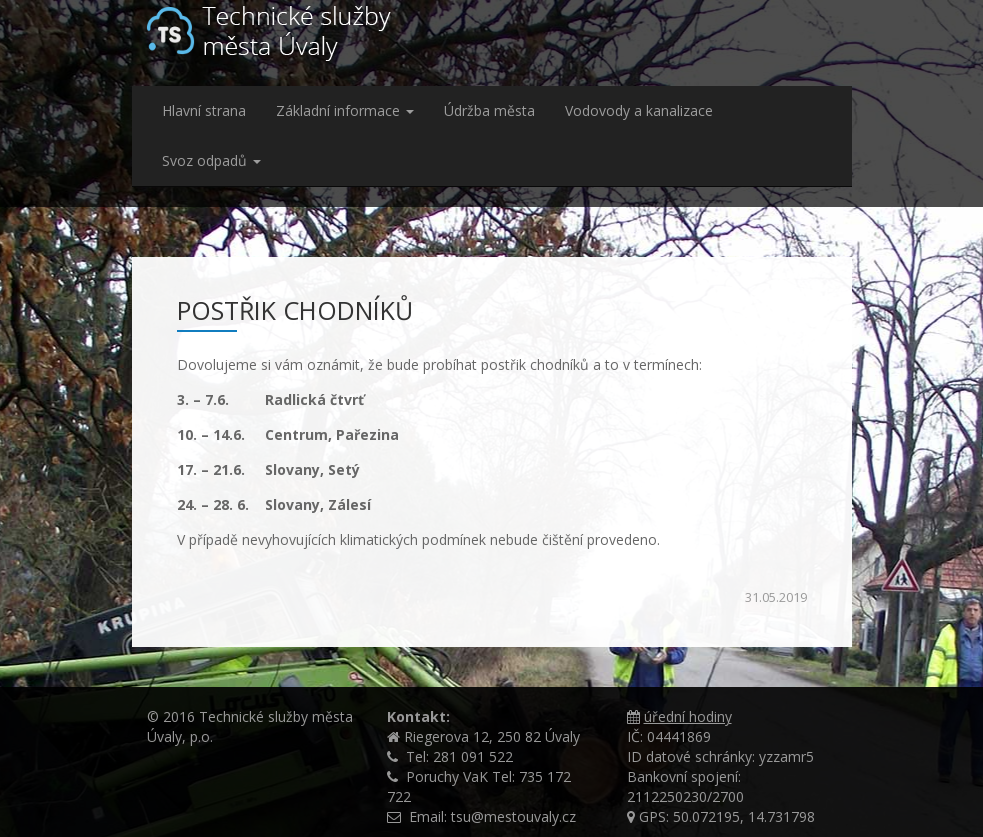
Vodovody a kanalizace (639, 110)
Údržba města (489, 110)
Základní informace (345, 110)
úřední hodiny (688, 716)
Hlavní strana (204, 110)
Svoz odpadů (211, 160)
